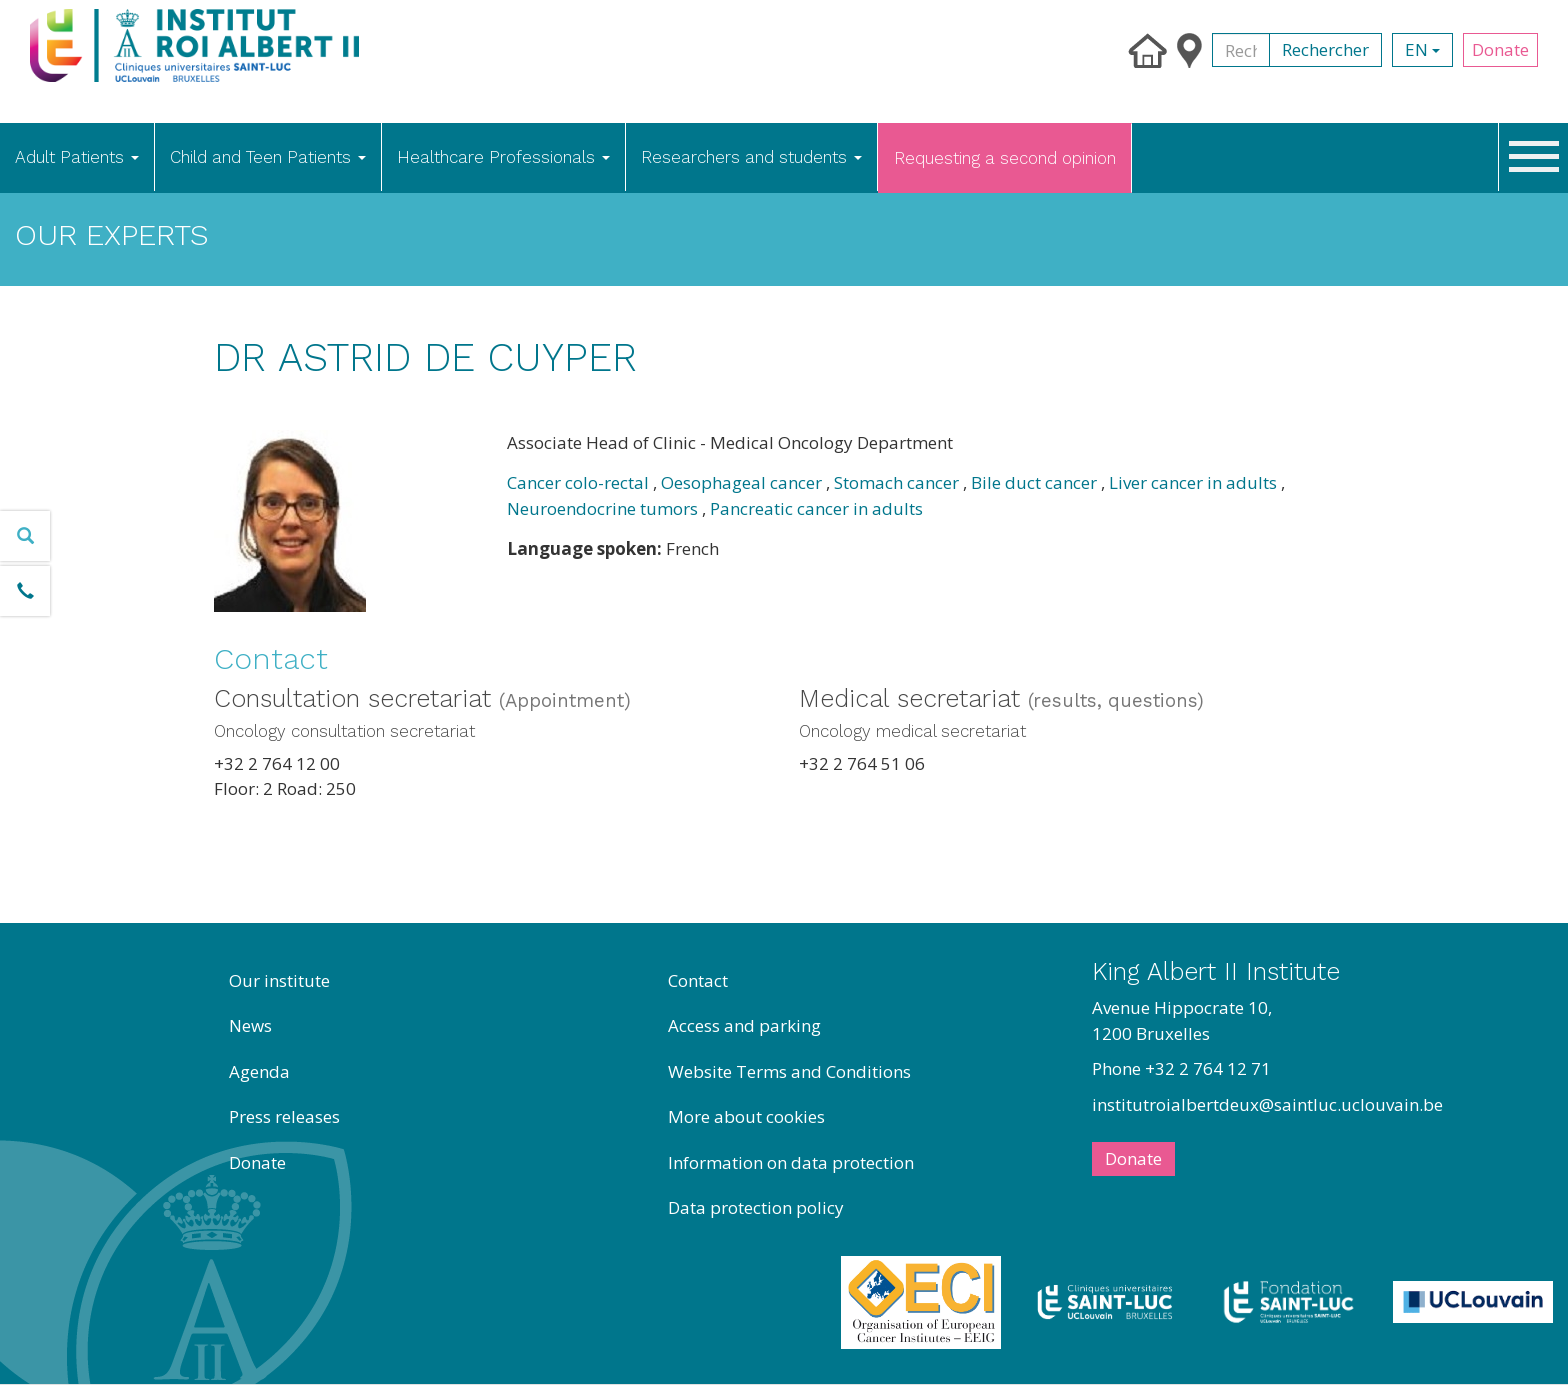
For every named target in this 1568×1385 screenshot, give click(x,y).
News (250, 1025)
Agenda (259, 1071)
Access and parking (744, 1025)
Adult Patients (77, 157)
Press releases (284, 1116)
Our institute (279, 980)
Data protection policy (756, 1207)
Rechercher (1325, 49)
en (1422, 49)
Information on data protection (791, 1162)
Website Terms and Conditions (789, 1071)
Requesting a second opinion (1005, 158)
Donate (1500, 49)
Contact (698, 980)
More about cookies (746, 1116)
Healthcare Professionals (503, 157)
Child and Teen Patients (268, 157)
